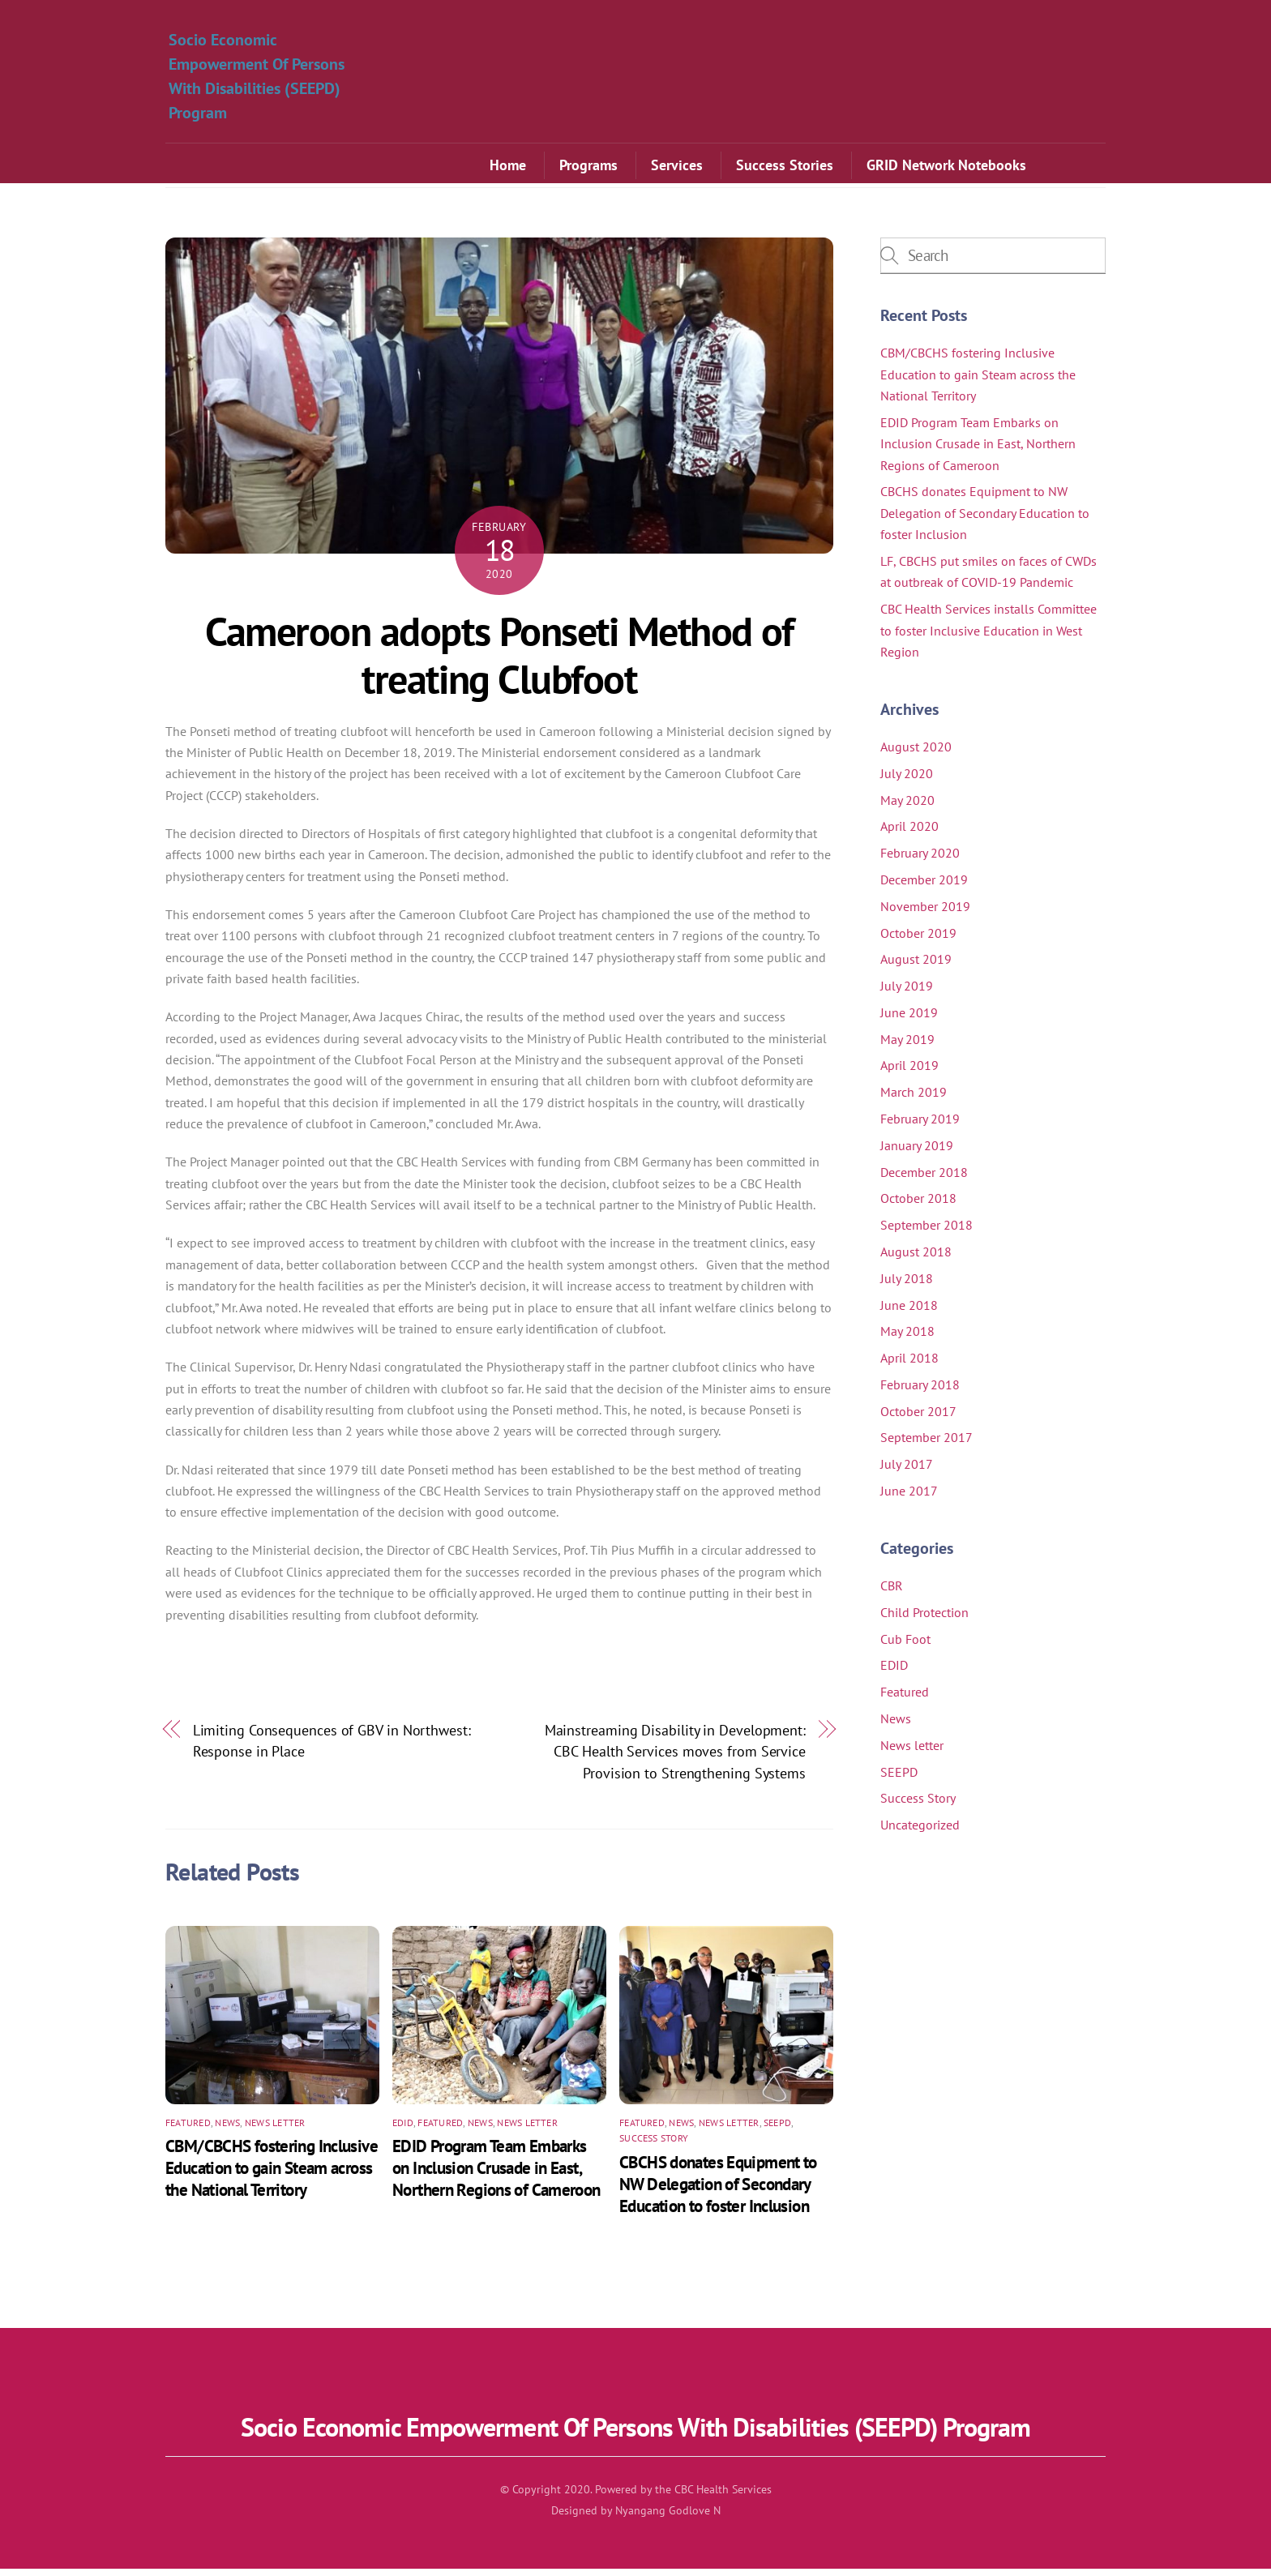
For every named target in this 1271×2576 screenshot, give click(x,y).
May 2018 (907, 1338)
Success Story (653, 2146)
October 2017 (918, 1418)
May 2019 (907, 1046)
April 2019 (909, 1073)
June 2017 (909, 1498)
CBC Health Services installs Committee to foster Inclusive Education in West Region (988, 637)
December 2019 (924, 887)
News (227, 2130)
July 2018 (906, 1285)
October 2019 (918, 940)
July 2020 (906, 780)
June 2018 (909, 1312)
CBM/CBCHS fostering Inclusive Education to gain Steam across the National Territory (271, 2176)
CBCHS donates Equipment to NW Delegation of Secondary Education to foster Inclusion (718, 2191)
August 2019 (916, 966)
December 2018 (924, 1179)
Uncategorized (920, 1832)
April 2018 (909, 1365)
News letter (275, 2130)
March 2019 (913, 1099)
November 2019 (925, 913)
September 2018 (926, 1232)
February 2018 (920, 1392)
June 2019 (909, 1020)
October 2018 (918, 1205)
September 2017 (926, 1444)
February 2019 (920, 1126)
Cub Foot (905, 1646)
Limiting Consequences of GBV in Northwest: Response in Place (332, 1747)
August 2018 (916, 1259)
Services (677, 167)
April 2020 (909, 833)
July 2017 (906, 1471)
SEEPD (777, 2130)
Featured (188, 2130)
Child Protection (924, 1619)
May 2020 (907, 807)
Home (508, 167)
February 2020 (920, 860)
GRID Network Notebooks (946, 167)
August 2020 (916, 754)
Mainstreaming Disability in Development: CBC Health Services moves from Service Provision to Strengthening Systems (675, 1758)
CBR (891, 1593)
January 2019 (916, 1153)
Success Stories (784, 167)
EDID (402, 2130)
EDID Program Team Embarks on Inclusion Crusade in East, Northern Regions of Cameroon (496, 2176)
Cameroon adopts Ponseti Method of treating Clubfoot (499, 663)
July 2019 (906, 993)
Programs (588, 167)
